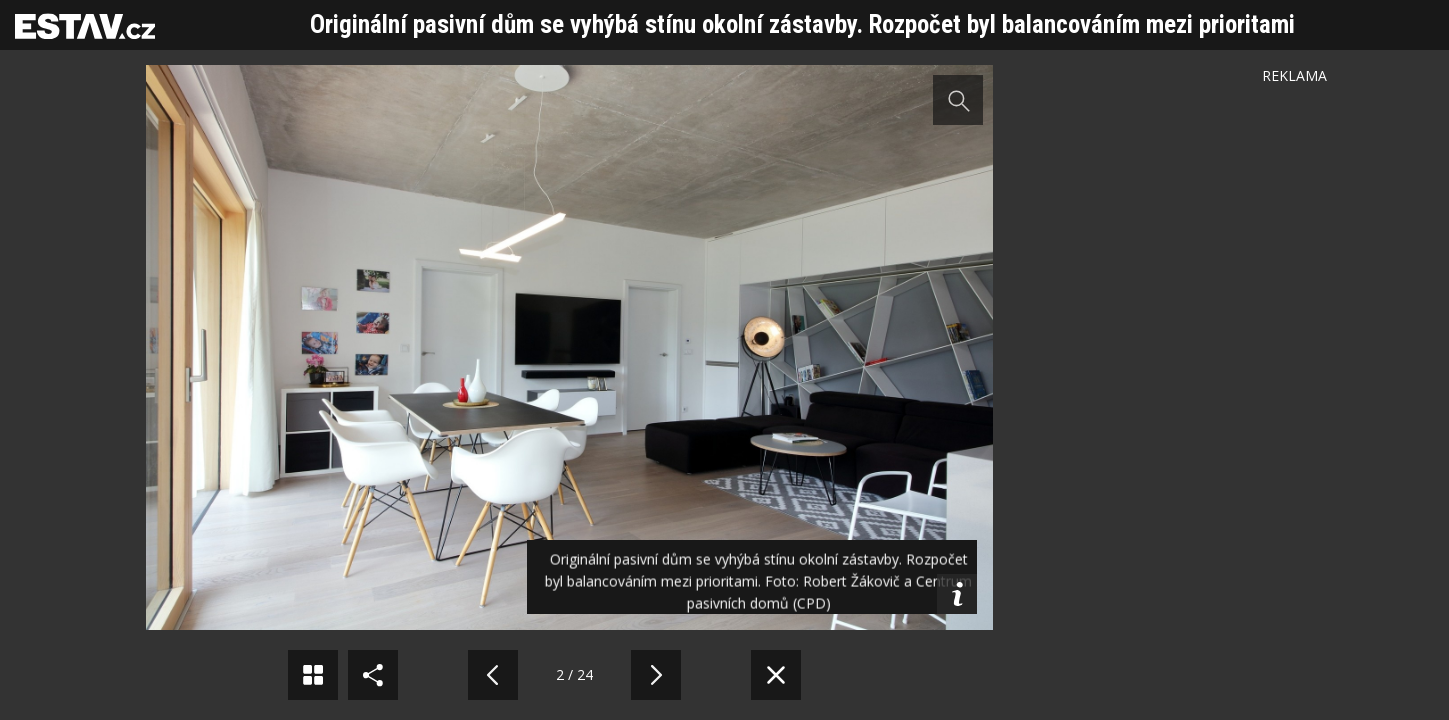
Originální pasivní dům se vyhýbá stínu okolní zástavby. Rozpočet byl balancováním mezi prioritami (802, 24)
